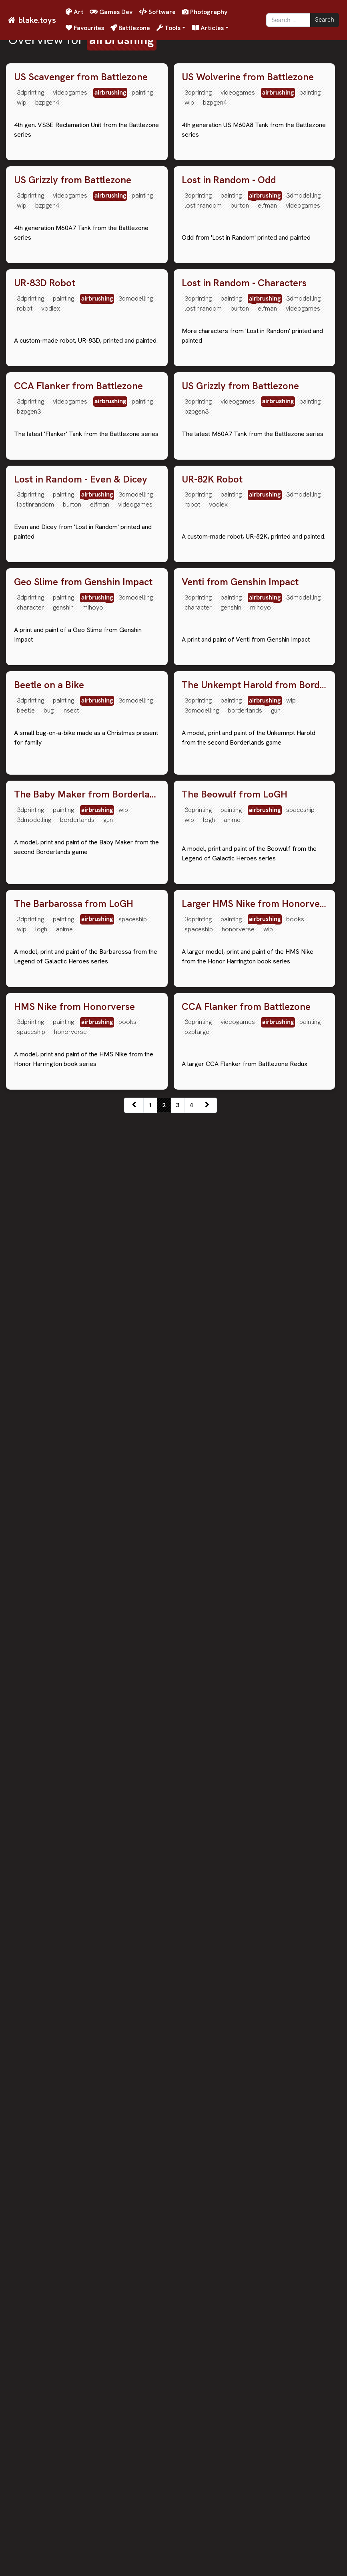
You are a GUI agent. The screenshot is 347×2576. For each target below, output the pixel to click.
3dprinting (30, 92)
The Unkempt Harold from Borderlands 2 (254, 1559)
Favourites (85, 28)
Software (157, 12)
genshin (63, 1336)
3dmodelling (303, 341)
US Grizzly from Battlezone (72, 326)
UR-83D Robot (44, 574)
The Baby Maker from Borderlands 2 (87, 1814)
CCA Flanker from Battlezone (78, 823)
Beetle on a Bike (49, 1559)
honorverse (238, 2094)
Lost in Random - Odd (229, 326)
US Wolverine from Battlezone (248, 77)
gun (276, 1584)
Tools (168, 28)
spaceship (300, 1829)
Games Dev (111, 12)
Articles (208, 28)
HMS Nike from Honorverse (74, 2318)
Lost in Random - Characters (244, 574)
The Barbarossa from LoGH (73, 2069)
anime (232, 1839)
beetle (26, 1584)
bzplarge (197, 2343)
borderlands (245, 1584)
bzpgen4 (47, 102)
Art (74, 12)
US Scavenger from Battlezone (81, 77)
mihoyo (92, 1336)
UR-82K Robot (212, 1062)
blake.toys (37, 20)
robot (24, 600)
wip (21, 102)
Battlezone (130, 28)
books (295, 2084)
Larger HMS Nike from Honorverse (254, 2069)
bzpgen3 (29, 848)
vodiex (50, 600)
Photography (204, 12)
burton (240, 351)
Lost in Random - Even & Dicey (80, 1062)
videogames (70, 92)
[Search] (288, 20)
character (30, 1336)
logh (209, 1839)
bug (49, 1584)
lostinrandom (203, 351)
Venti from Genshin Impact (240, 1310)
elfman (267, 351)
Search (324, 20)
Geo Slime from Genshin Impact (83, 1310)
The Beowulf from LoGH (234, 1814)
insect (70, 1584)
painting (142, 92)
